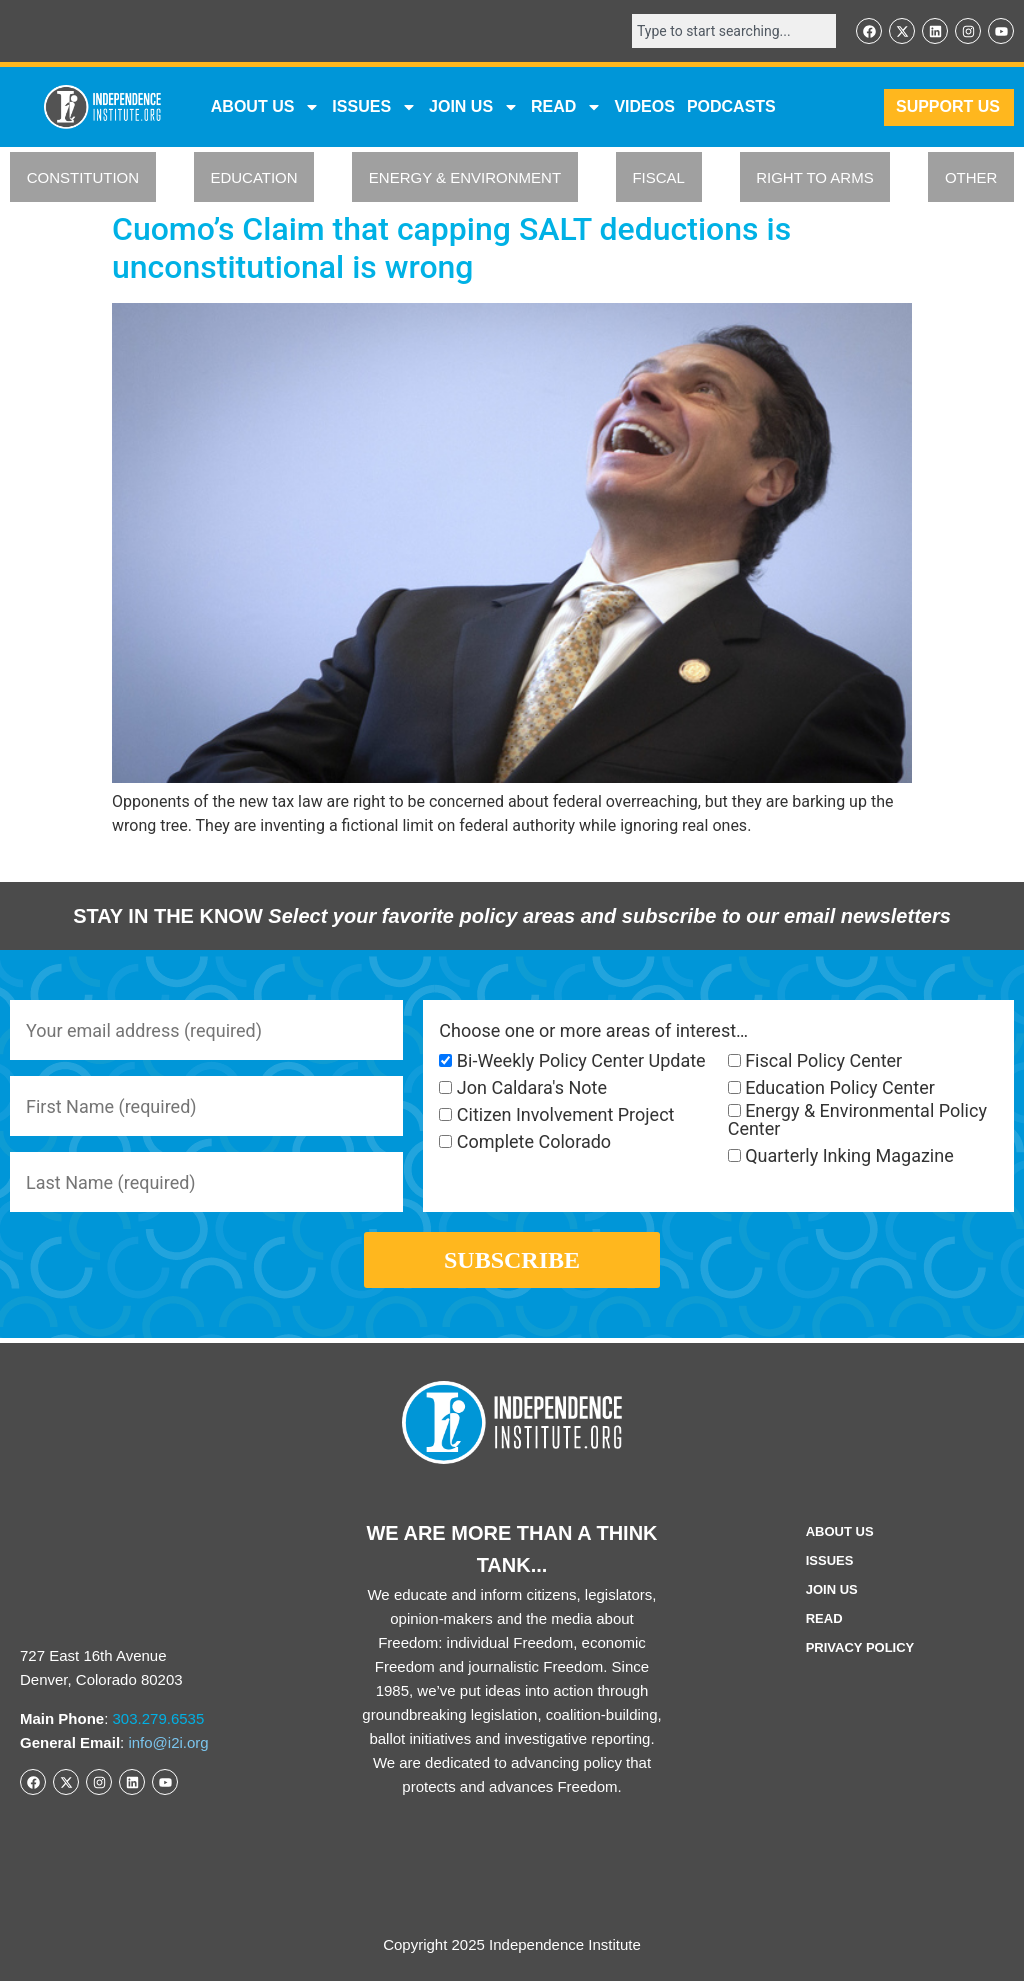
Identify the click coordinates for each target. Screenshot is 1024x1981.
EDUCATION (253, 177)
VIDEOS (644, 106)
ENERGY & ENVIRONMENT (465, 177)
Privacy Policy (860, 1647)
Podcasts (731, 106)
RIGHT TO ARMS (815, 177)
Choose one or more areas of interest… (593, 1031)
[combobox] (734, 31)
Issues (374, 107)
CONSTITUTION (83, 177)
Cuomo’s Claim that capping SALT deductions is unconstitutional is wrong (451, 248)
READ (566, 107)
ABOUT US (266, 107)
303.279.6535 (159, 1718)
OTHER (971, 177)
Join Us (832, 1589)
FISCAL (658, 177)
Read (824, 1618)
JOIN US (474, 107)
